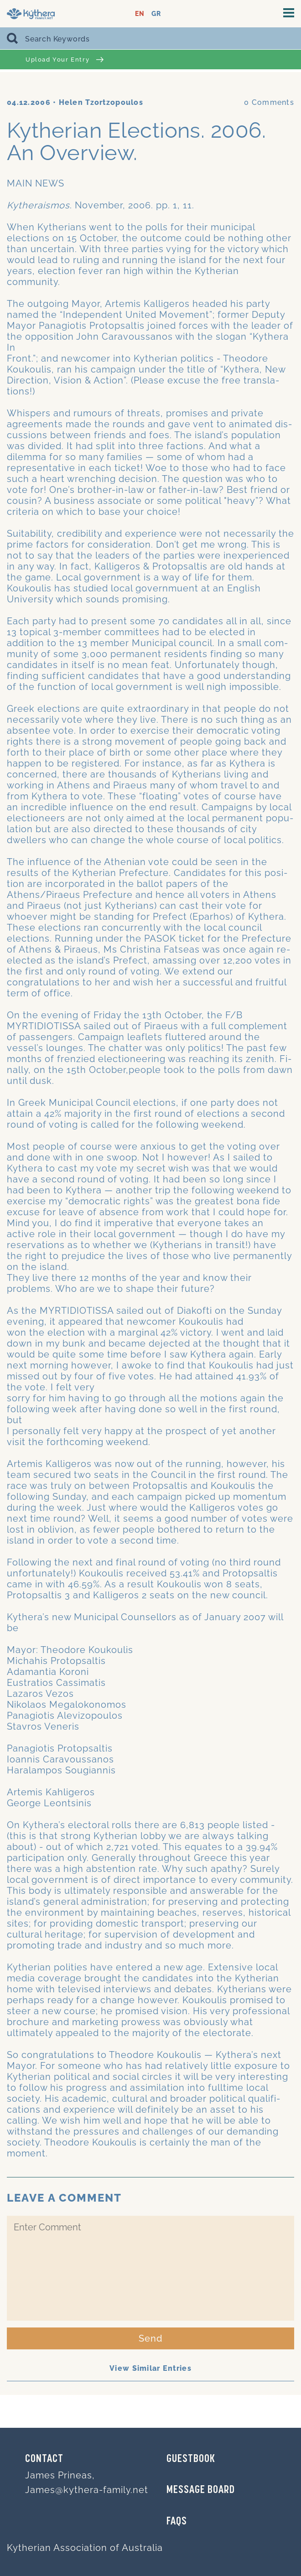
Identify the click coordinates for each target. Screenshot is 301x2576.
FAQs (176, 2521)
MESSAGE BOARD (200, 2490)
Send (151, 2338)
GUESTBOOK (190, 2459)
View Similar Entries (150, 2368)
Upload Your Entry (65, 59)
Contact (44, 2459)
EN (140, 13)
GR (156, 13)
